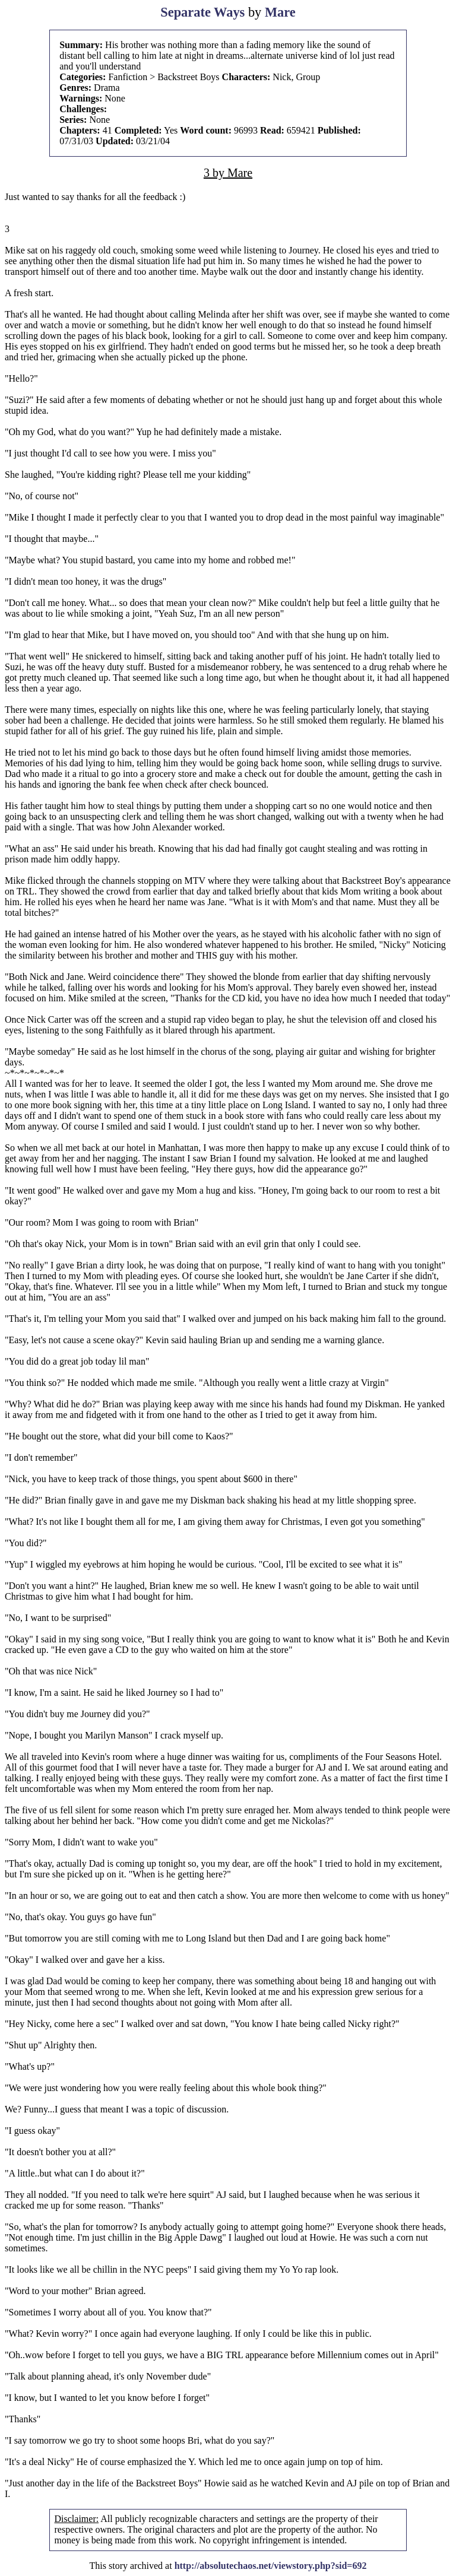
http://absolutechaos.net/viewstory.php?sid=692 (271, 2566)
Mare (280, 12)
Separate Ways (202, 12)
